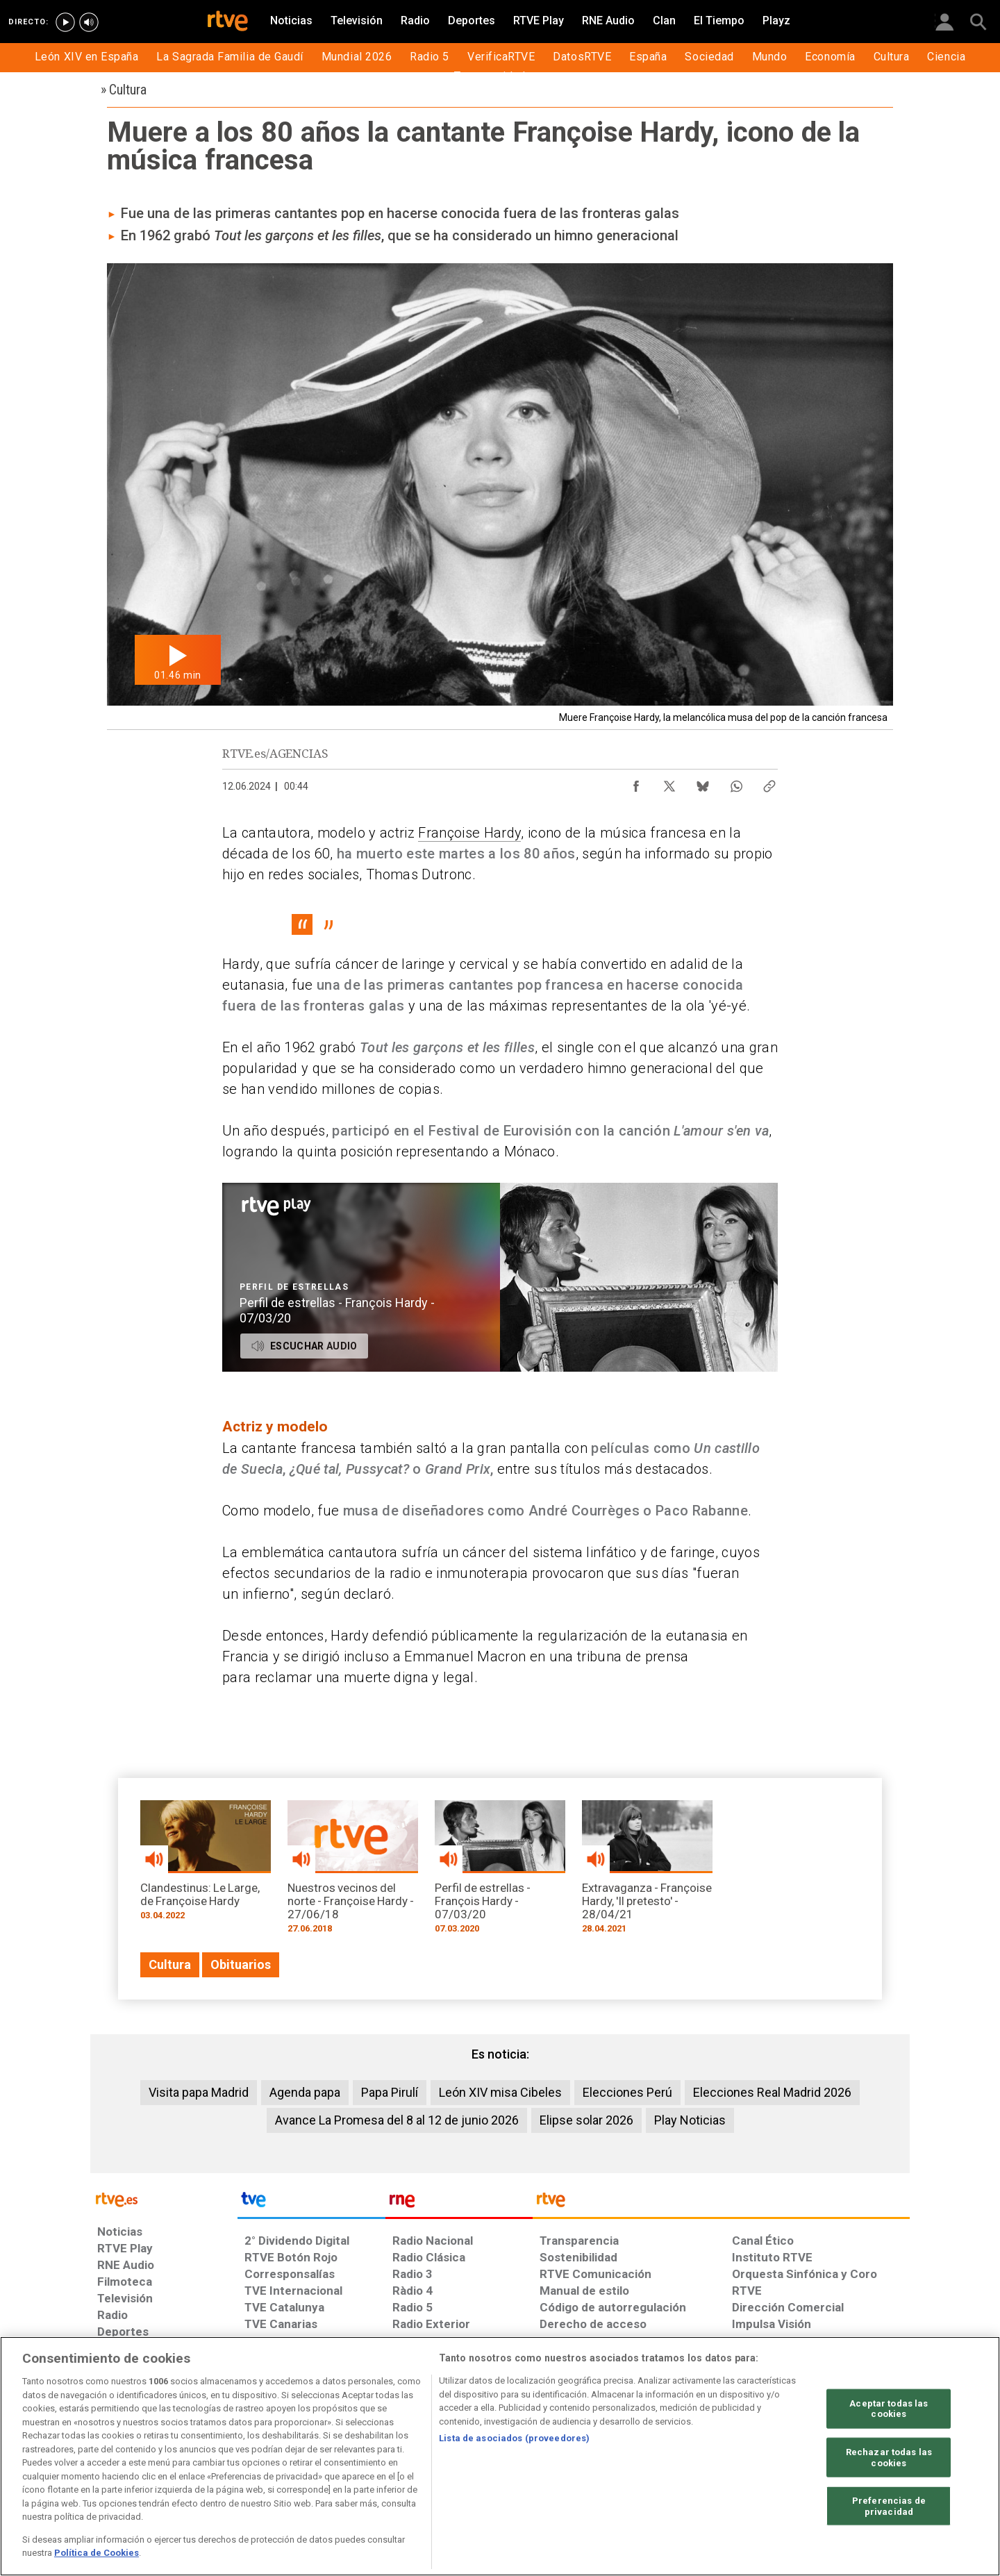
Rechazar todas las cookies (889, 2457)
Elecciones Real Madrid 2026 (772, 2092)
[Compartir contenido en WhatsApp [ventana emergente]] (736, 783)
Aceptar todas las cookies (888, 2408)
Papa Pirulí (389, 2092)
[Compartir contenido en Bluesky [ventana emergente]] (702, 783)
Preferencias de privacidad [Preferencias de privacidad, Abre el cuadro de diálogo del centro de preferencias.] (889, 2506)
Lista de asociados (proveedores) (514, 2438)
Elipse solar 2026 (586, 2120)
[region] (500, 2456)
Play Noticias (690, 2120)
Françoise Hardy (469, 832)
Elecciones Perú (627, 2092)
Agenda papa (304, 2092)
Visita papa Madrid (199, 2092)
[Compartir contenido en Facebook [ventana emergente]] (636, 783)
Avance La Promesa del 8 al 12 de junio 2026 (397, 2120)
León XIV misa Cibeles (500, 2092)
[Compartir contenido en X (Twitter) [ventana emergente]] (669, 783)
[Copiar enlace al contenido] (769, 783)
